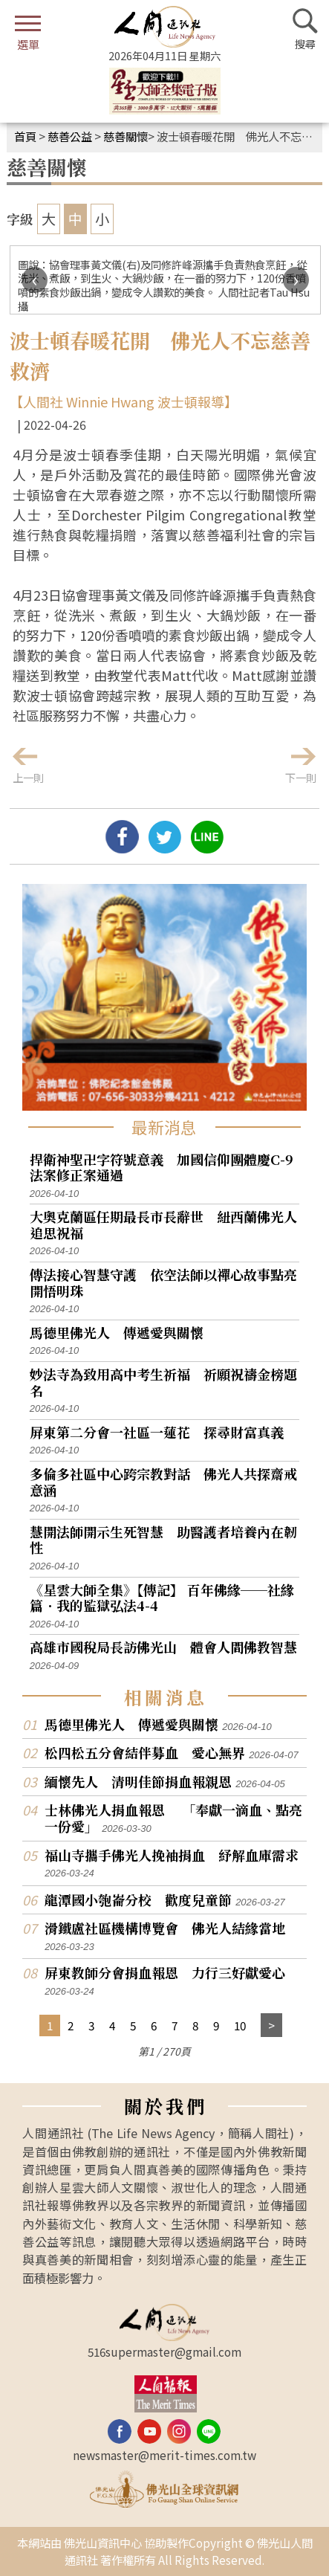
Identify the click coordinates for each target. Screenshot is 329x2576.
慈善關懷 (125, 136)
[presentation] (35, 280)
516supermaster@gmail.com (164, 2351)
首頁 (25, 136)
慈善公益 (70, 136)
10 (240, 2025)
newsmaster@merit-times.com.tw (164, 2455)
